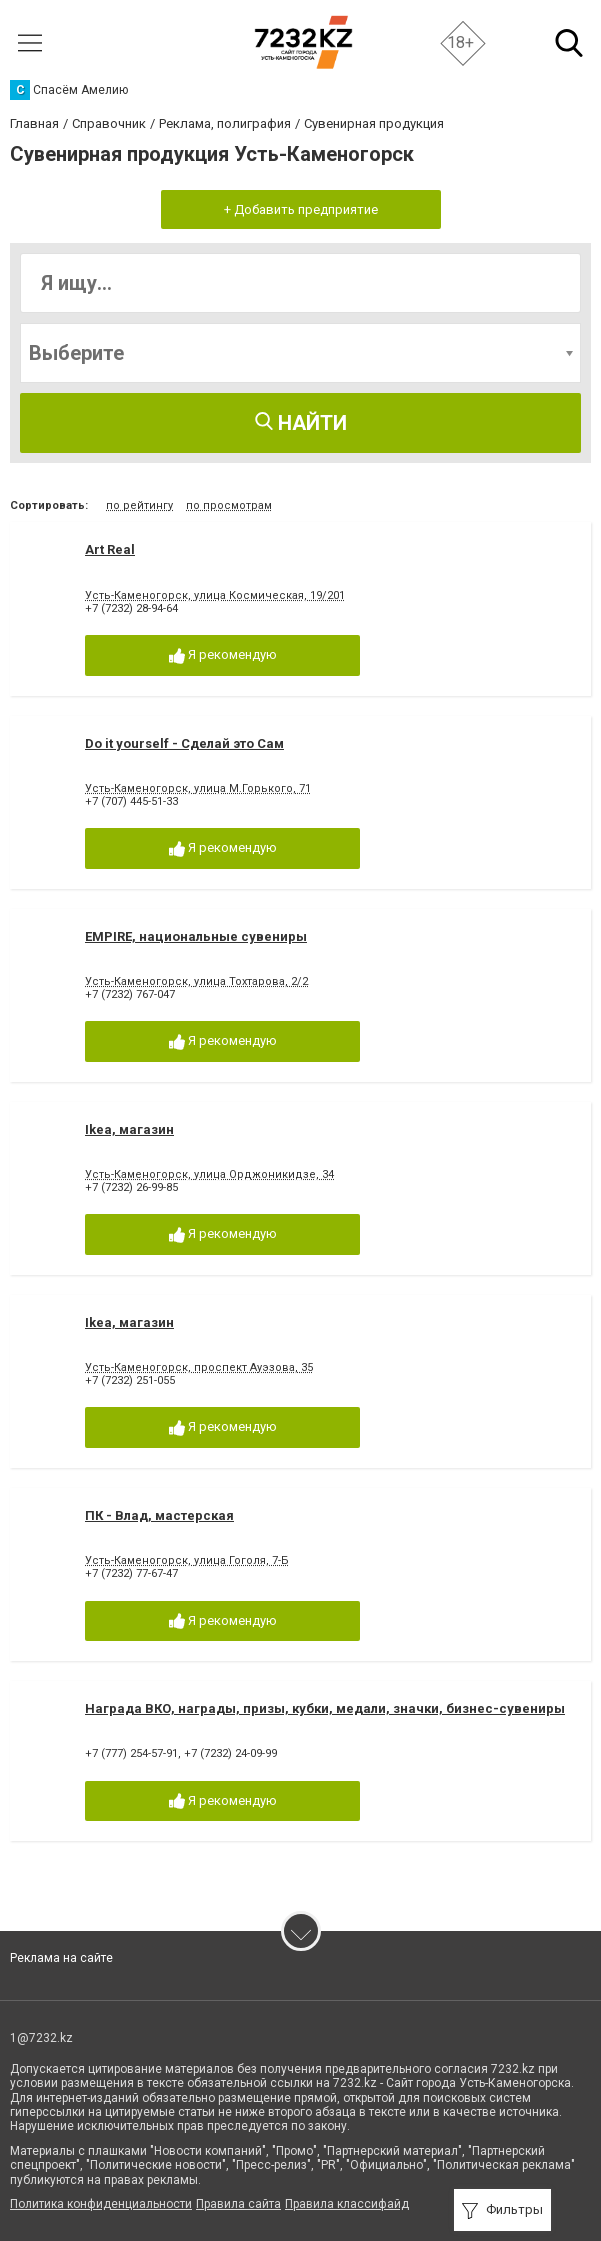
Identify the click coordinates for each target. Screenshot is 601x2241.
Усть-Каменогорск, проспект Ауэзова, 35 (199, 1367)
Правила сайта (238, 2204)
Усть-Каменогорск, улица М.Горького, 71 (198, 788)
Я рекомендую (223, 655)
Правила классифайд (347, 2204)
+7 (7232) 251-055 (130, 1380)
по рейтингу (139, 505)
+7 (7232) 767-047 (130, 994)
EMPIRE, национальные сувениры (196, 936)
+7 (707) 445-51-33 (131, 801)
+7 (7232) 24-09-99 (230, 1753)
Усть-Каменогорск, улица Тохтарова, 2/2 (196, 981)
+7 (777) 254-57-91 (131, 1753)
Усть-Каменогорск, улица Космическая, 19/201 (215, 595)
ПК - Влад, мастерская (159, 1515)
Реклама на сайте (61, 1958)
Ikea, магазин (129, 1129)
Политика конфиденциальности (101, 2204)
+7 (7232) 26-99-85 (131, 1187)
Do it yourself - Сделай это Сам (184, 743)
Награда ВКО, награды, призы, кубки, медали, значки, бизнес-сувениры (325, 1708)
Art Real (110, 549)
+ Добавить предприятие (301, 209)
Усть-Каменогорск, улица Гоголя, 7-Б (187, 1560)
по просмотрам (229, 505)
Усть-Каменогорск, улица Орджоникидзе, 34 (209, 1174)
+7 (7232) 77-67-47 (131, 1573)
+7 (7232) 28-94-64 (131, 608)
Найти (301, 423)
